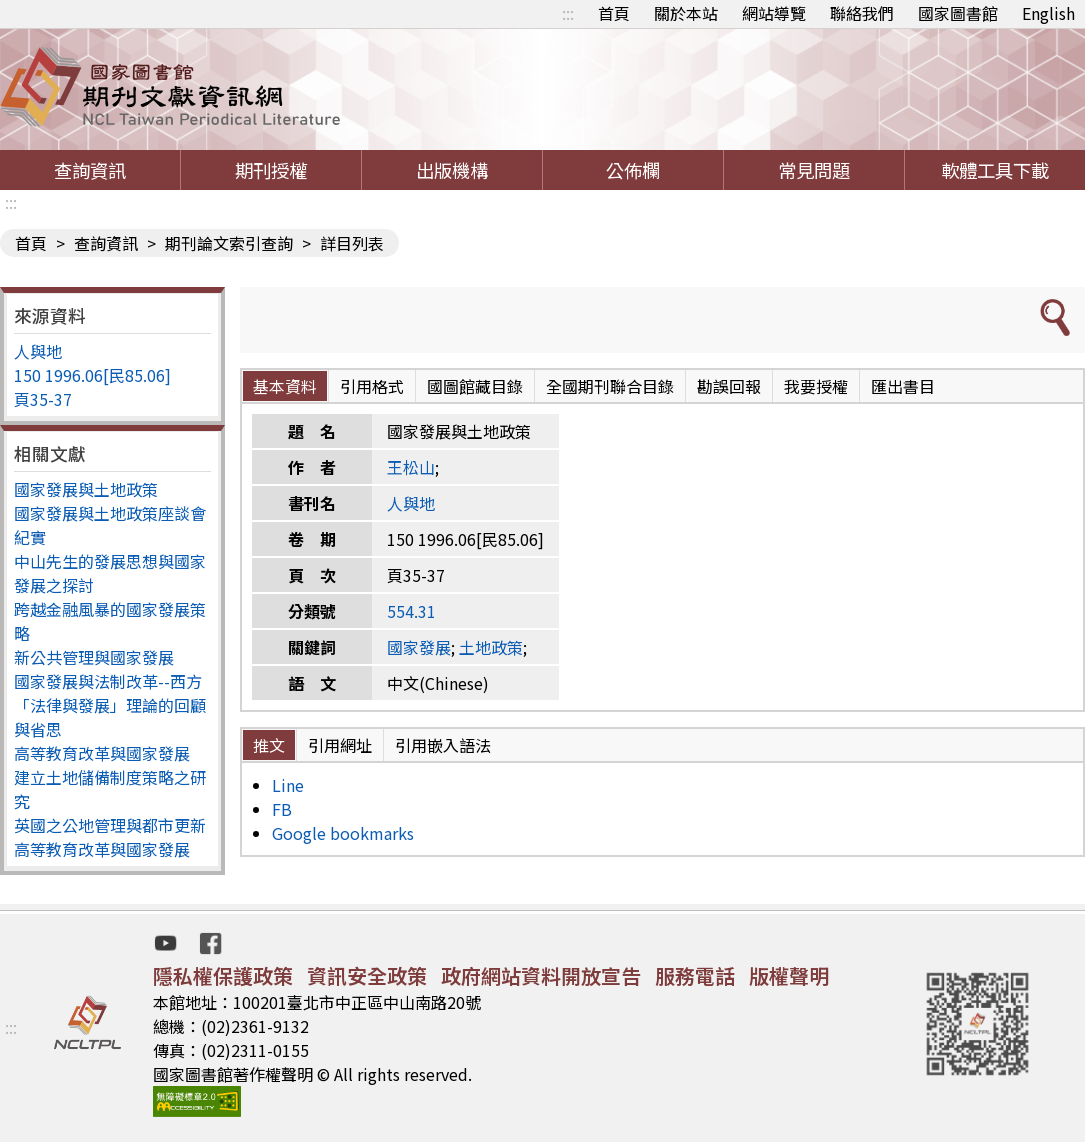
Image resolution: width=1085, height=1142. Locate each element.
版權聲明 (789, 975)
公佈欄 (633, 170)
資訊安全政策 (367, 975)
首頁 (614, 13)
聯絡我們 (862, 13)
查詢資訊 (90, 170)
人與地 (38, 351)
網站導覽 (774, 13)
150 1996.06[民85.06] (92, 375)
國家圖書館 (958, 13)
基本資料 (285, 386)
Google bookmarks (343, 833)
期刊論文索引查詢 (229, 243)
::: (568, 13)
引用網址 (340, 745)
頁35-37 (43, 399)
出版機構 (452, 170)
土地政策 (491, 647)
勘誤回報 (729, 386)
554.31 (411, 611)
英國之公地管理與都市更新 (110, 825)
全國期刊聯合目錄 (610, 386)
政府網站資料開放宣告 (541, 975)
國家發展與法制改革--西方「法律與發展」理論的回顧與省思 (110, 705)
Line (288, 785)
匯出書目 (903, 386)
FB (282, 809)
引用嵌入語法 (443, 745)
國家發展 (419, 647)
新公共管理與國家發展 (94, 657)
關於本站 (686, 13)
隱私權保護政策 (223, 975)
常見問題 (814, 170)
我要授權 (816, 386)
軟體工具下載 (995, 170)
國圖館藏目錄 (475, 386)
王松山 (411, 467)
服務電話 (695, 975)
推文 (269, 745)
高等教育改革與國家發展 (102, 753)
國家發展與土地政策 (86, 489)
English (1048, 13)
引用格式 (372, 386)
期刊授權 (271, 170)
